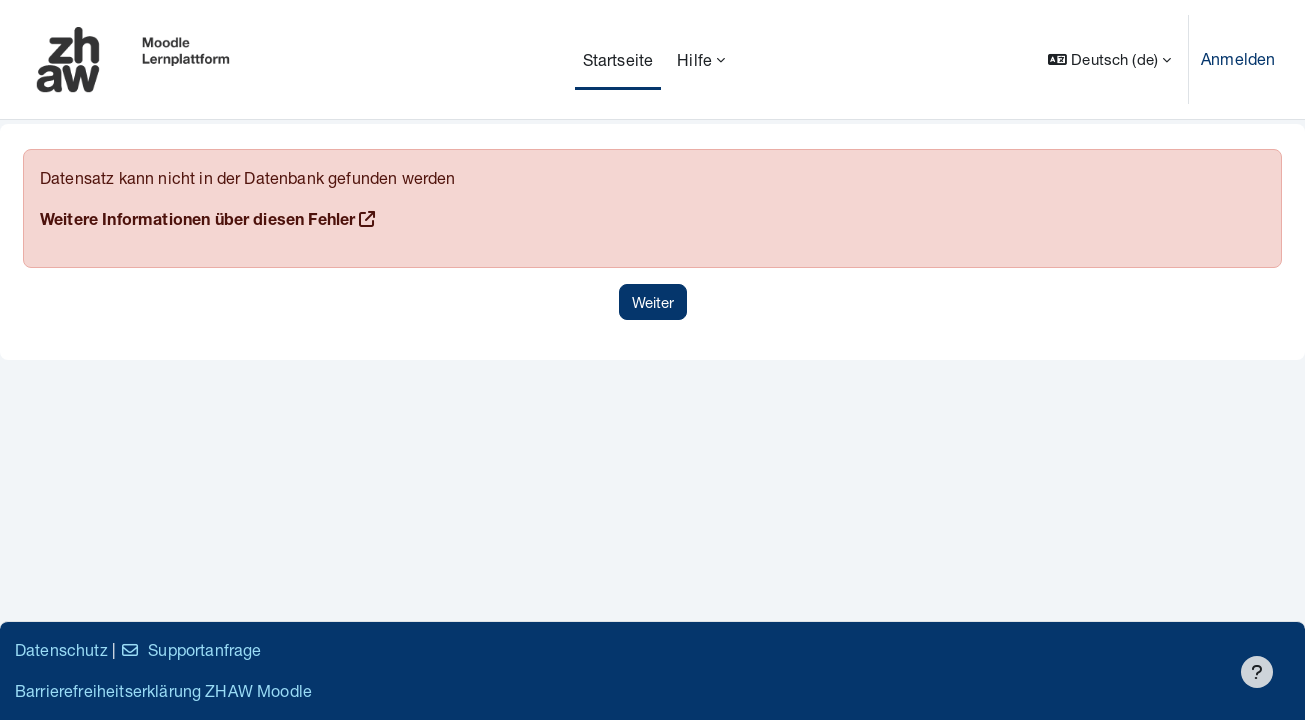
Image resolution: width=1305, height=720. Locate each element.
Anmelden (1238, 58)
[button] (1109, 59)
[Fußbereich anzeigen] (1257, 672)
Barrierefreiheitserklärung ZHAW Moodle (163, 690)
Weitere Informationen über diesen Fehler (197, 222)
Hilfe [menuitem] (694, 59)
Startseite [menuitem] (618, 59)
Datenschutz (61, 649)
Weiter (653, 302)
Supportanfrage (190, 649)
